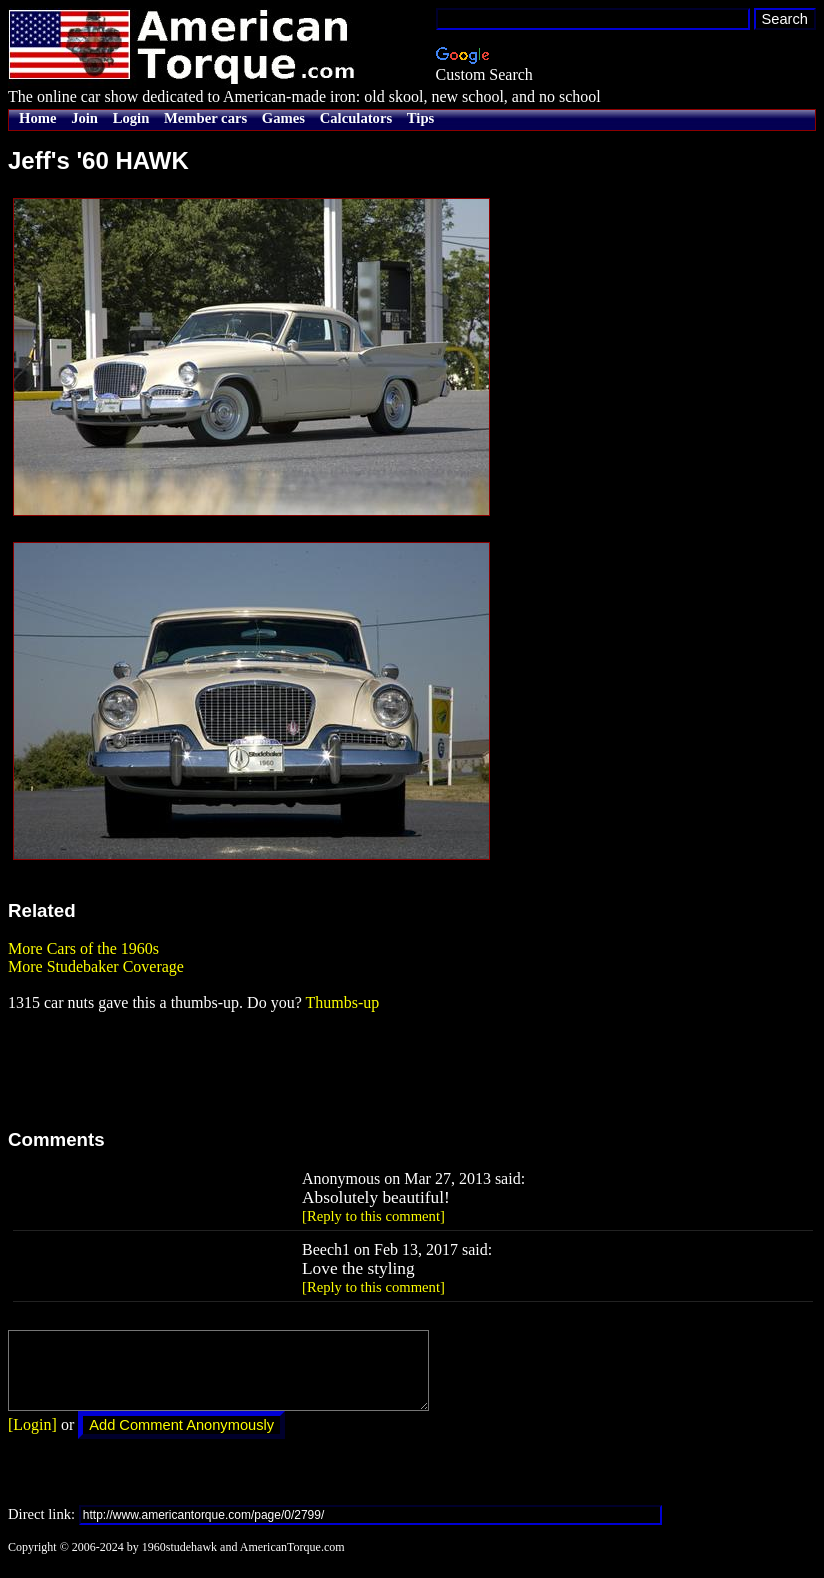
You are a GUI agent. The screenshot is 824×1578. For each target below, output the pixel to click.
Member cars (205, 118)
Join (84, 118)
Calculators (356, 118)
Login (131, 118)
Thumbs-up (342, 1002)
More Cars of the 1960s (83, 948)
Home (37, 118)
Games (283, 118)
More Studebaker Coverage (96, 966)
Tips (420, 118)
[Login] (32, 1439)
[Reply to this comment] (373, 1216)
